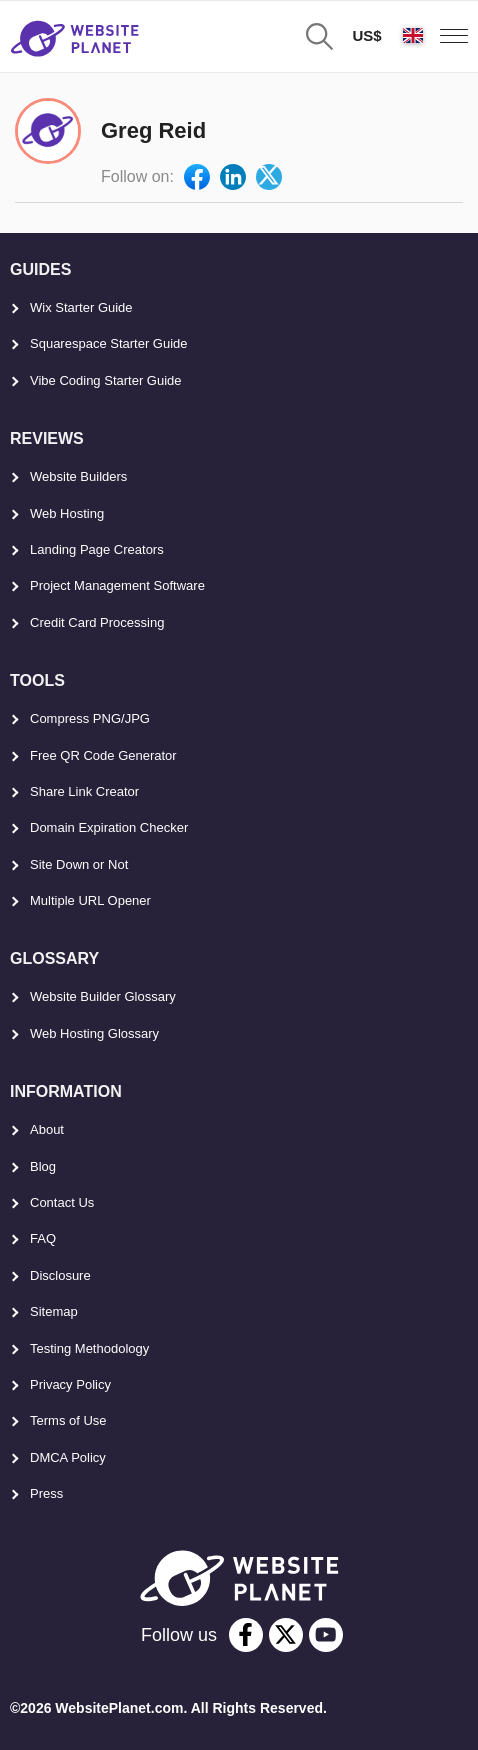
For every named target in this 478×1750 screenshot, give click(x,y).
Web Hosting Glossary (94, 1033)
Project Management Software (117, 585)
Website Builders (78, 476)
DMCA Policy (68, 1457)
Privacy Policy (70, 1384)
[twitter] (286, 1635)
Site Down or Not (79, 864)
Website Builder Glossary (103, 996)
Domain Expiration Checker (109, 827)
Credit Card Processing (97, 622)
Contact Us (62, 1202)
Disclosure (60, 1275)
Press (46, 1493)
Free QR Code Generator (103, 755)
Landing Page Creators (97, 549)
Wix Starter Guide (81, 307)
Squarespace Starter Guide (109, 343)
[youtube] (326, 1635)
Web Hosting (67, 513)
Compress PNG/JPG (90, 718)
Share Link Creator (84, 791)
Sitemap (54, 1311)
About (47, 1129)
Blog (43, 1166)
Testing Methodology (89, 1348)
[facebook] (246, 1635)
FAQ (43, 1238)
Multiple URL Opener (90, 900)
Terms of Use (68, 1420)
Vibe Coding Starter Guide (106, 380)
